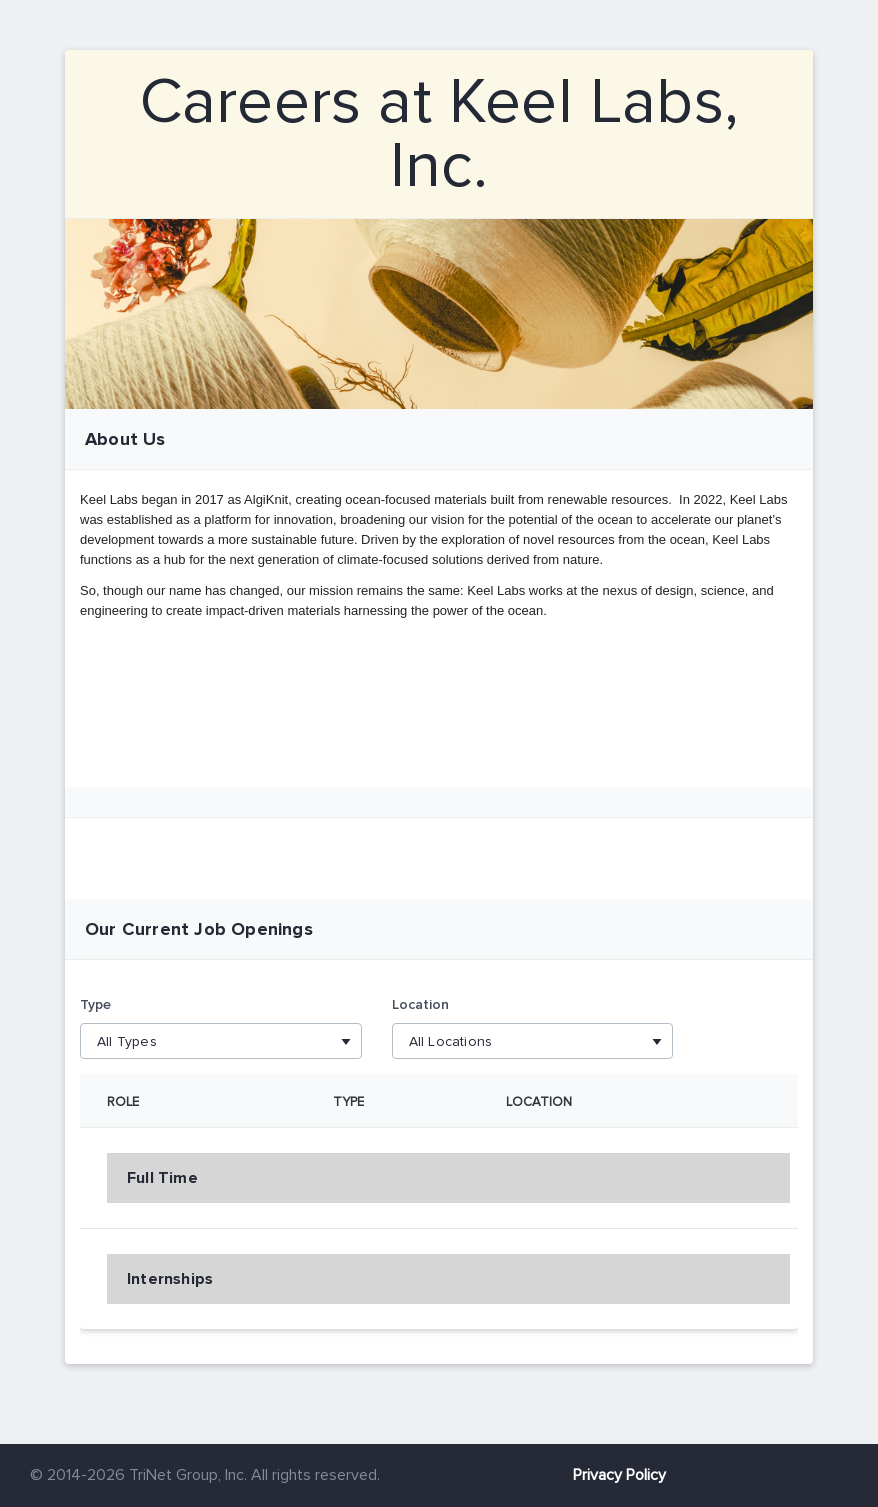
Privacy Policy (619, 1475)
